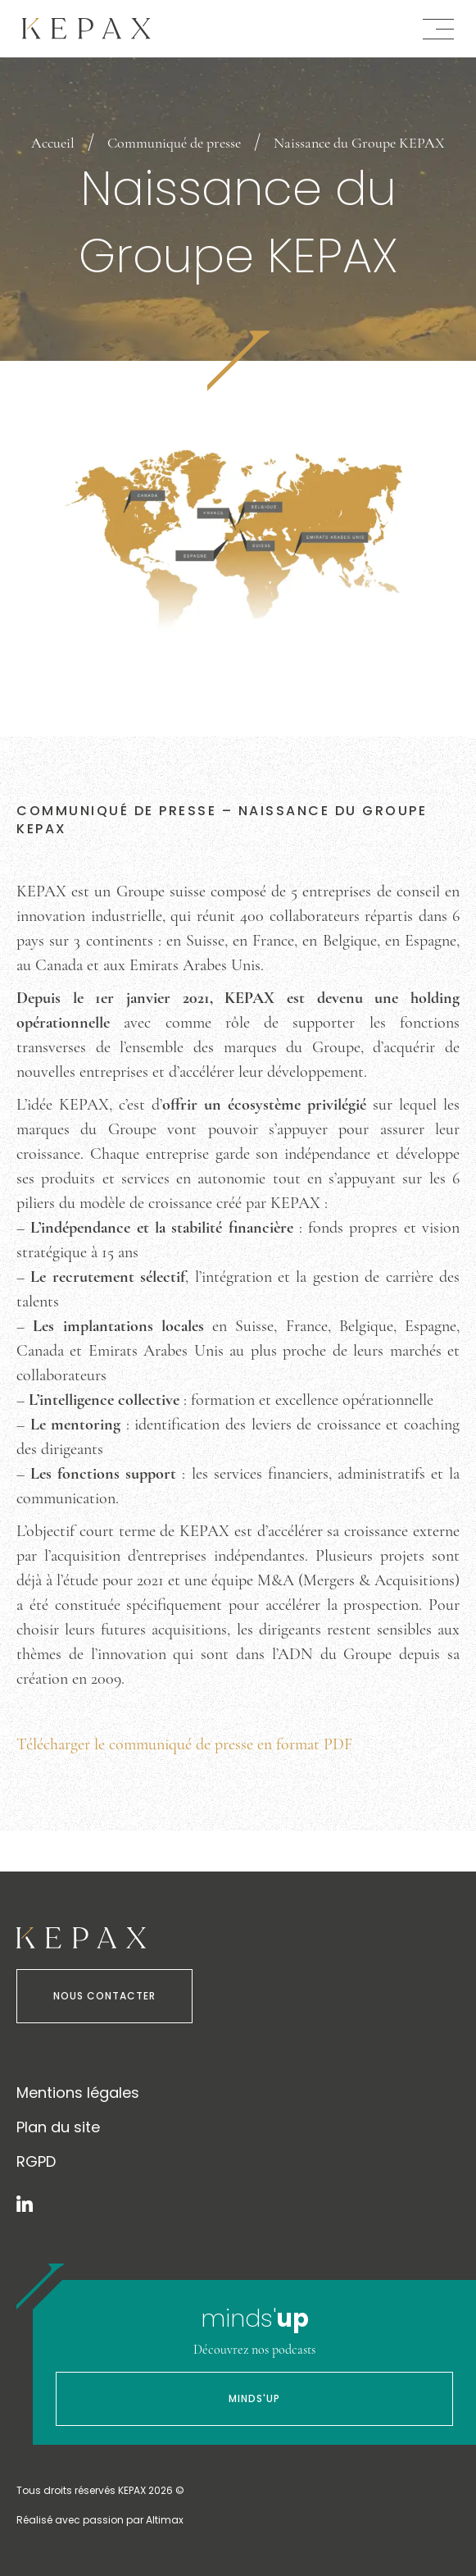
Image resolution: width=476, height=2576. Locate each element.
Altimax (165, 2520)
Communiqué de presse (174, 143)
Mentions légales (77, 2092)
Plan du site (58, 2127)
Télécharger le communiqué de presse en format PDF (184, 1744)
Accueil (53, 143)
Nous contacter (104, 1996)
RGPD (36, 2161)
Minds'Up (254, 2398)
